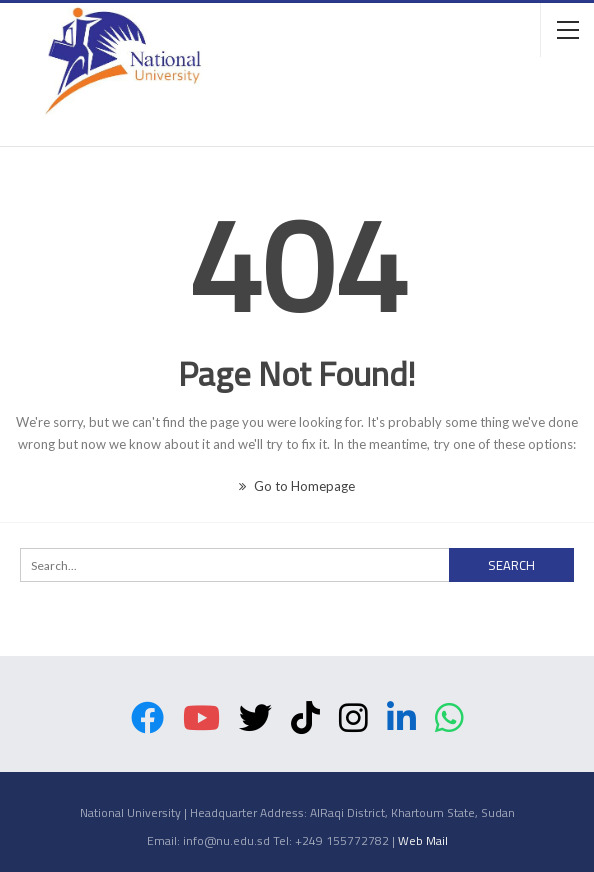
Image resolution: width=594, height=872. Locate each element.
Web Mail (423, 840)
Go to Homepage (297, 486)
